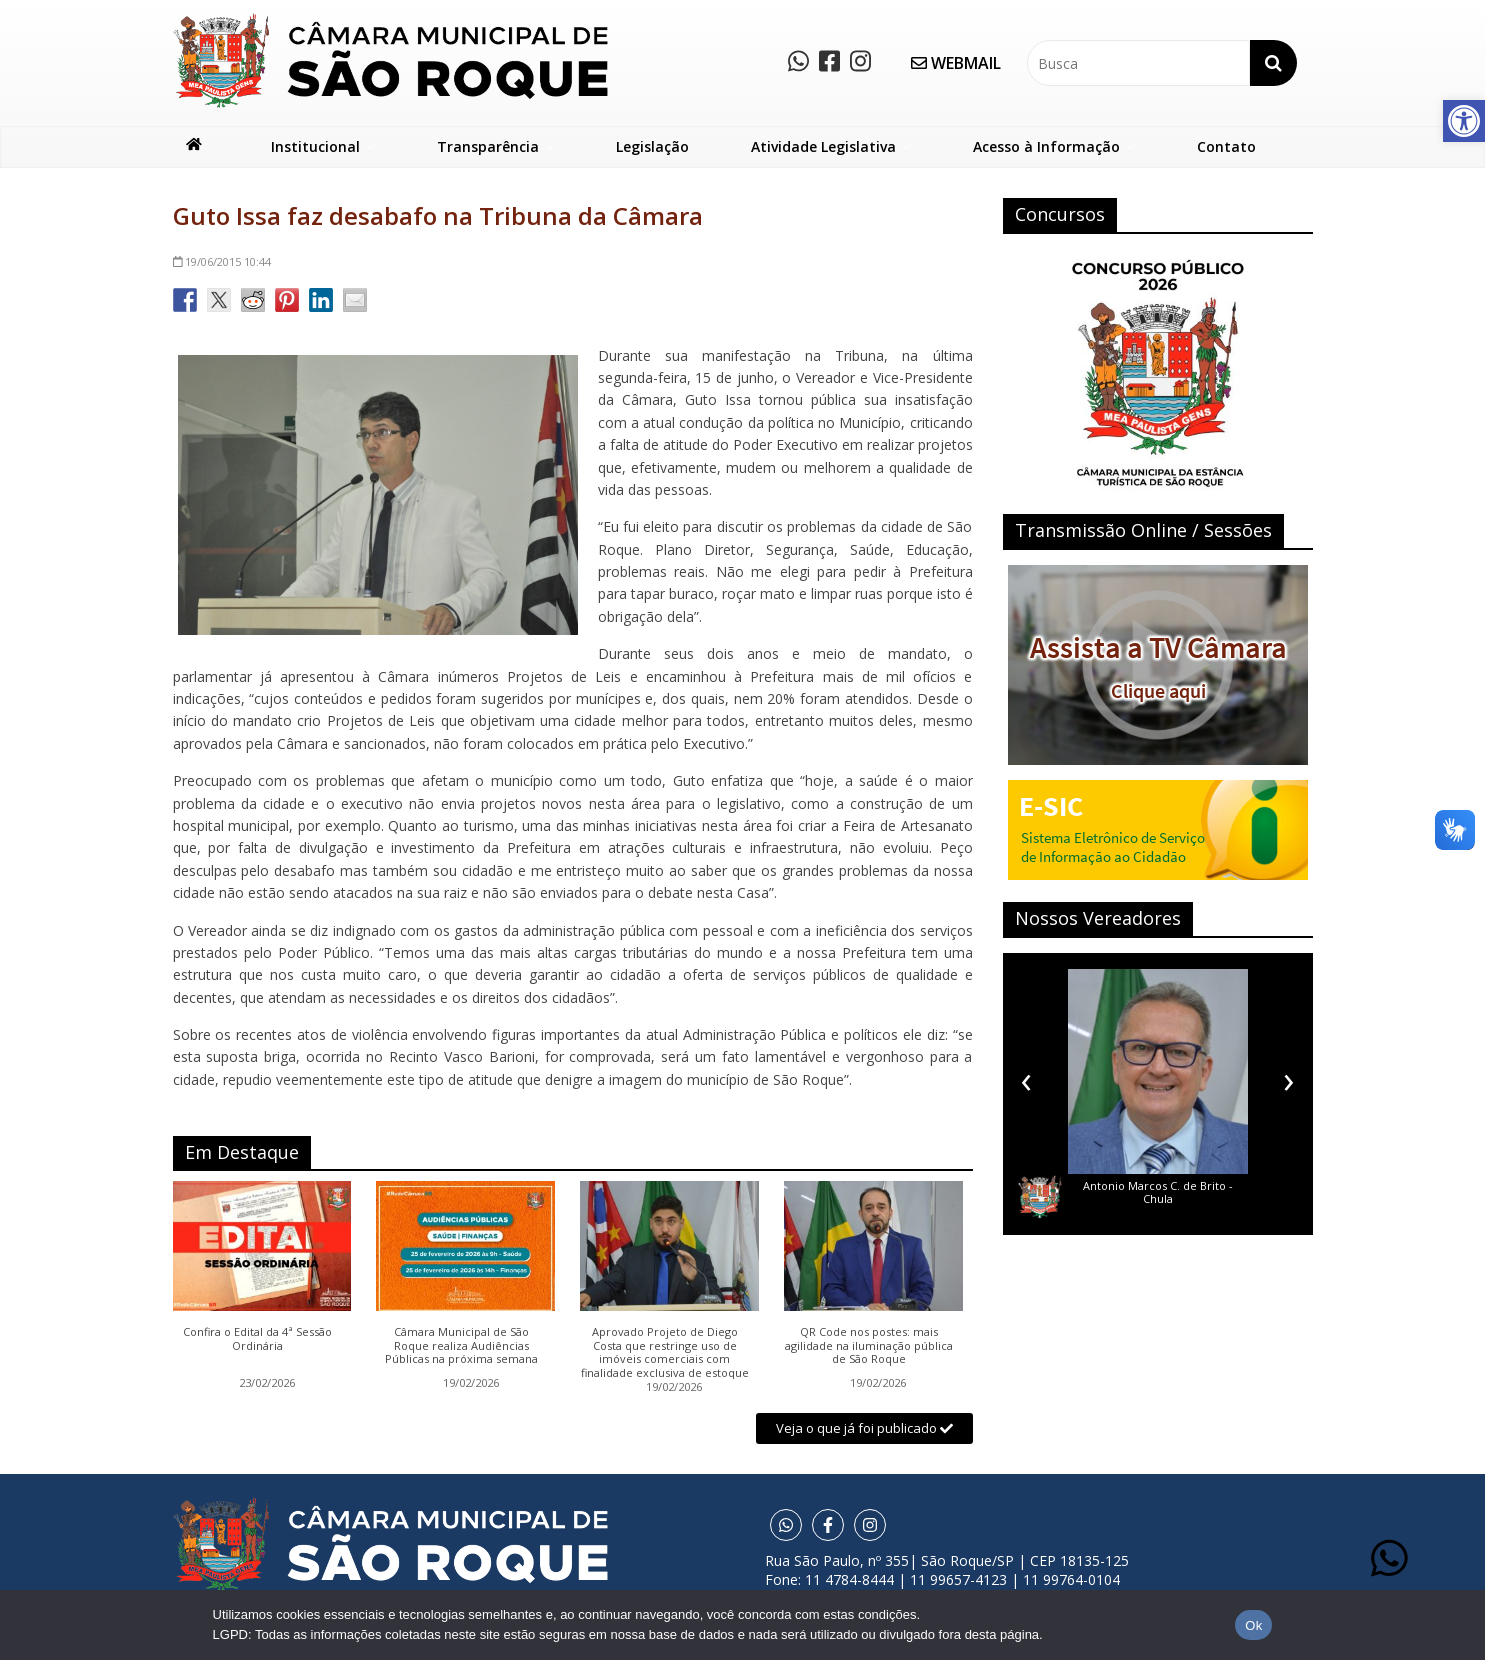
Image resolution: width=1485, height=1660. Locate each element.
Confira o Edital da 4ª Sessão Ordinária (257, 1339)
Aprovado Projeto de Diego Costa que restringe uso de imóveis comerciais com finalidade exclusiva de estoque (665, 1352)
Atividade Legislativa (823, 146)
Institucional (315, 146)
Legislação (652, 146)
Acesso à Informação (1046, 146)
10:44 (222, 261)
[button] (1464, 121)
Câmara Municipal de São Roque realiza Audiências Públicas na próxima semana (461, 1345)
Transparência (488, 146)
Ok (1253, 1625)
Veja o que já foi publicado (864, 1428)
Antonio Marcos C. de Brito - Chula (1158, 1192)
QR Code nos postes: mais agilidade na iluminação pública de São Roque (869, 1345)
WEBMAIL (956, 63)
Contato (1226, 146)
